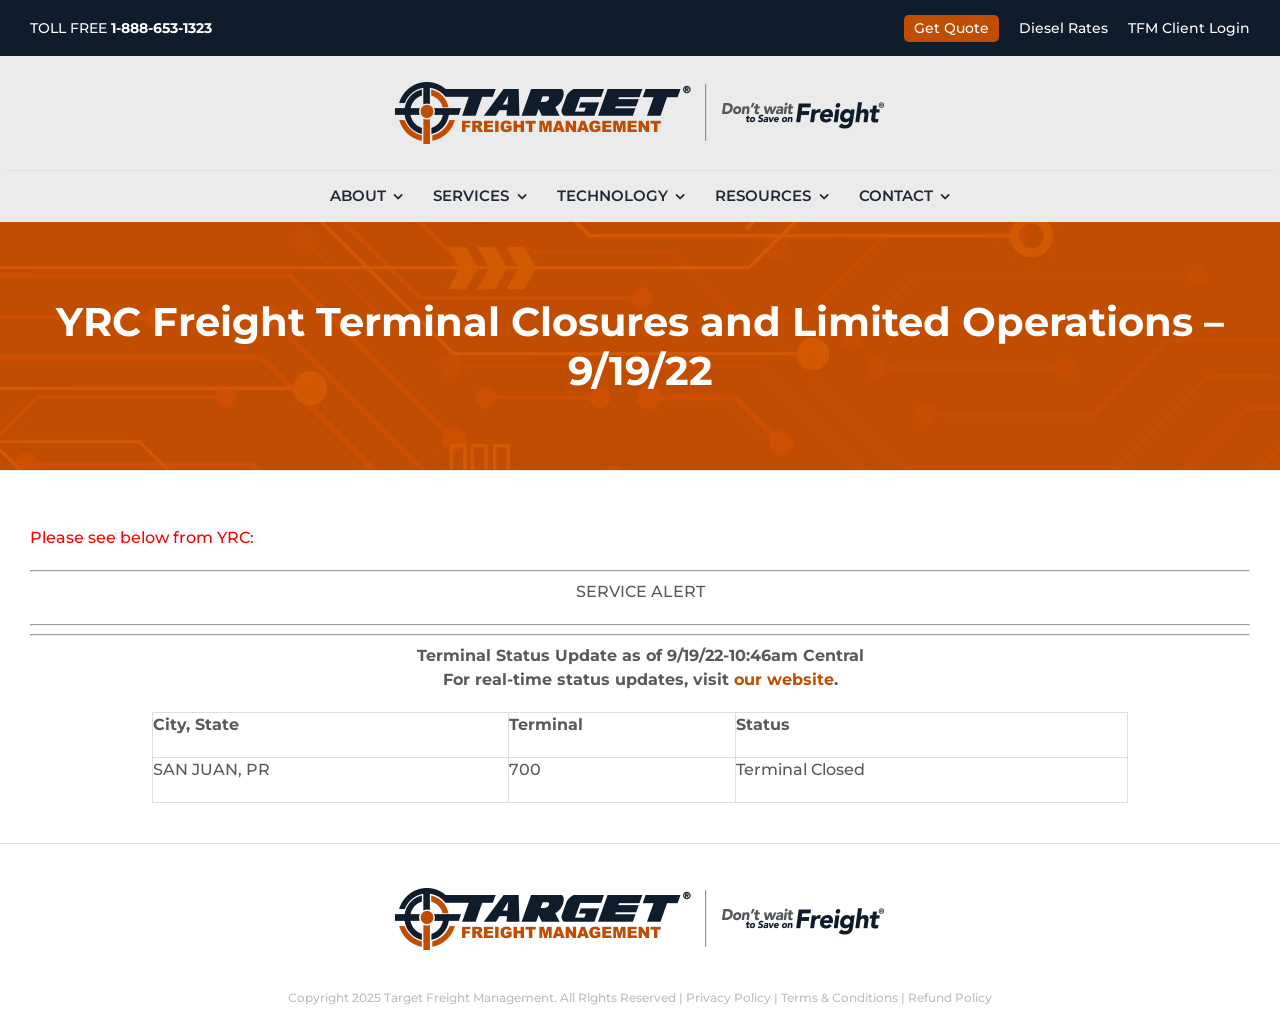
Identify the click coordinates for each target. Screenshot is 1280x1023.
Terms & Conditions (839, 997)
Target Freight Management (469, 997)
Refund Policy (950, 997)
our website (784, 679)
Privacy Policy (728, 997)
